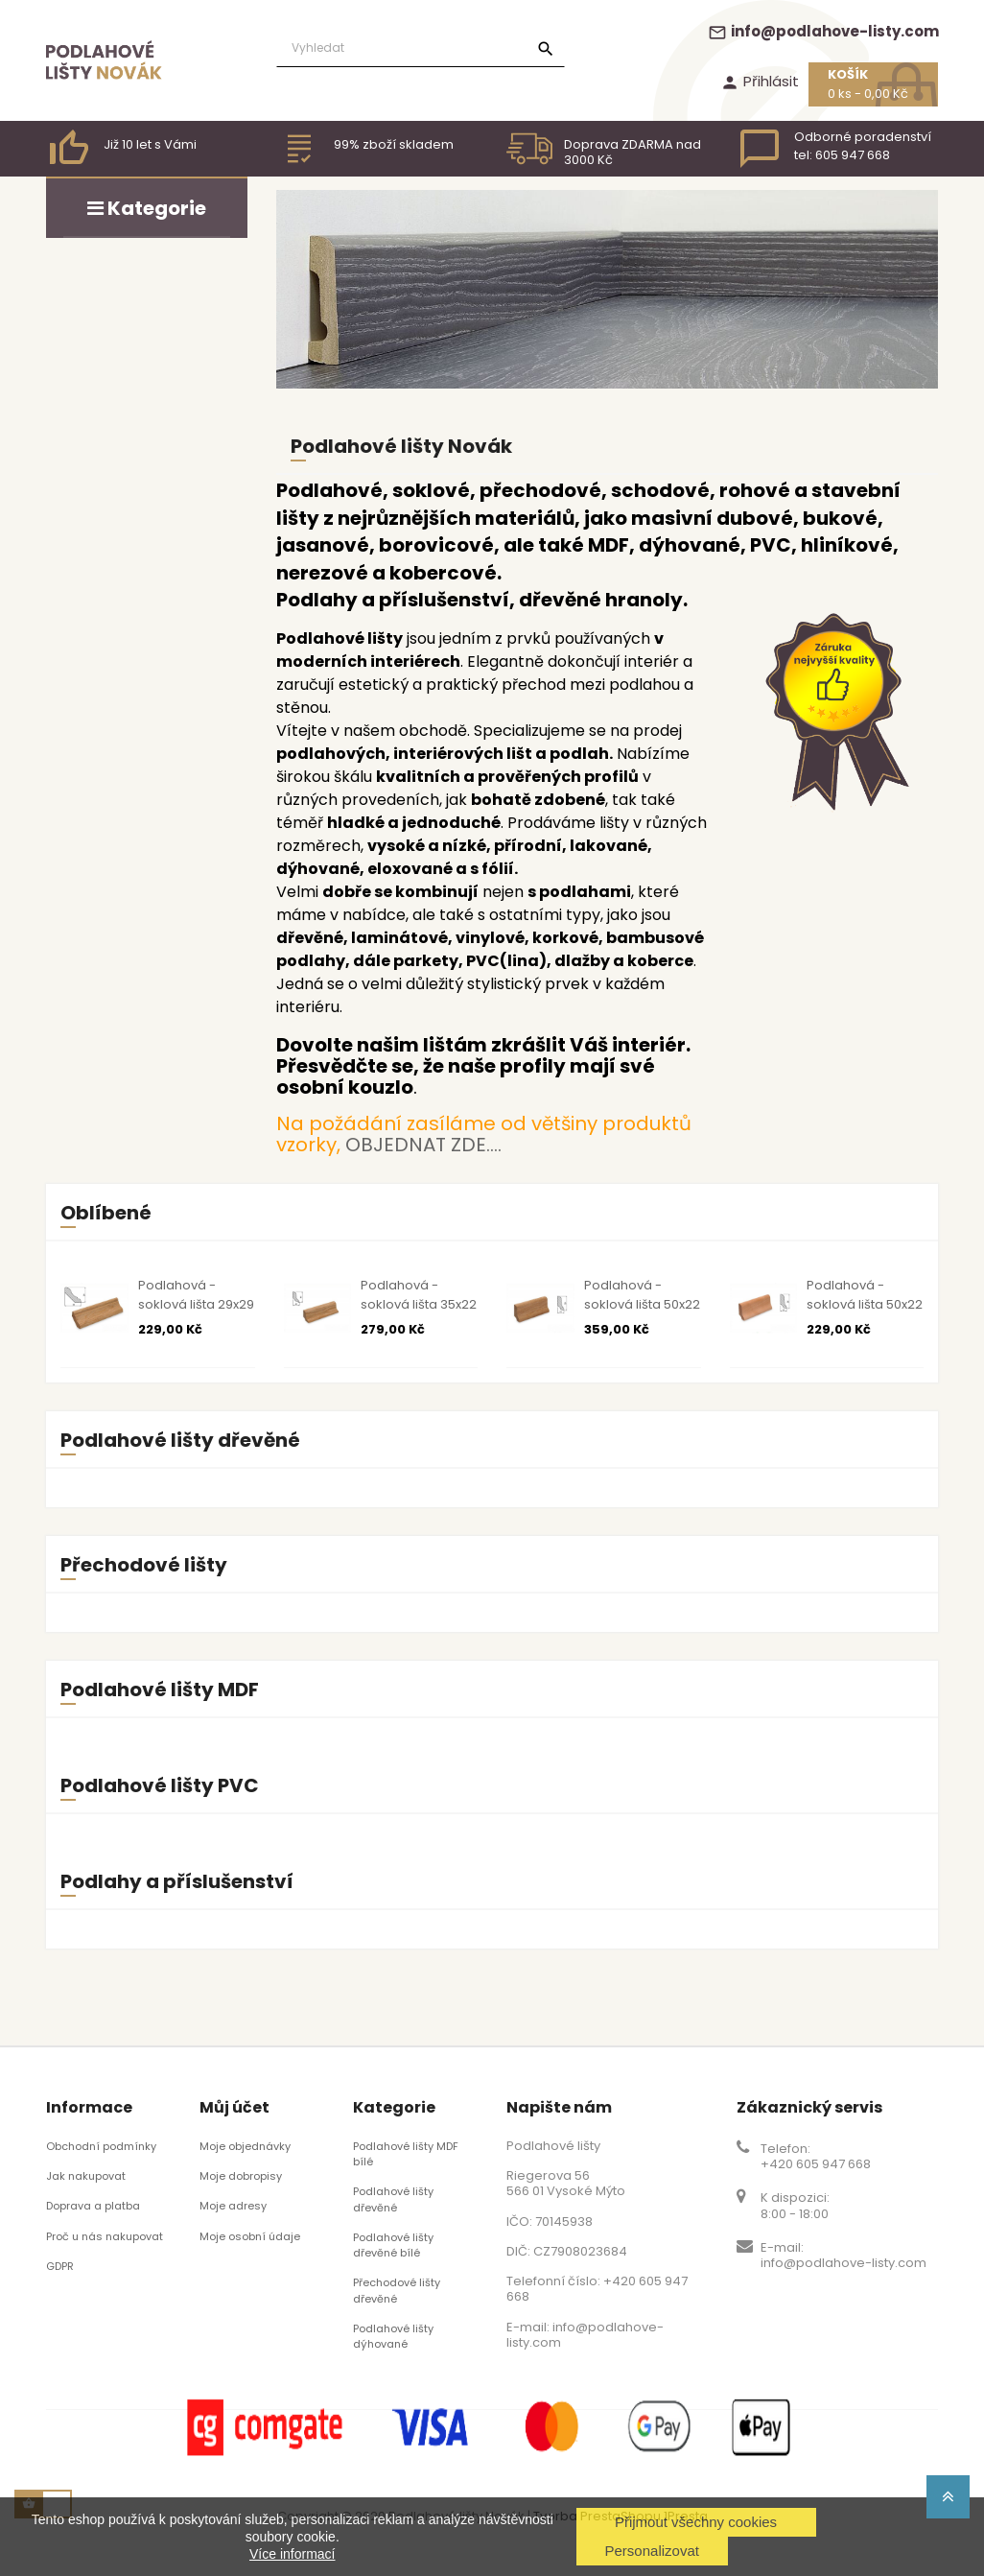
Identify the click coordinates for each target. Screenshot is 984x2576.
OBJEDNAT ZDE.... (423, 1144)
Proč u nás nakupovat (104, 2236)
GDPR (60, 2266)
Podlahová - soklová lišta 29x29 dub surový (196, 1304)
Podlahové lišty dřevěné (393, 2199)
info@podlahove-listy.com (823, 31)
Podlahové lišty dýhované (393, 2336)
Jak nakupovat (86, 2176)
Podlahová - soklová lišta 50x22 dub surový (642, 1304)
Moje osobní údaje (249, 2236)
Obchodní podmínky (101, 2146)
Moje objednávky (245, 2146)
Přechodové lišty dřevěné (396, 2290)
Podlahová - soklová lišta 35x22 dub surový (419, 1304)
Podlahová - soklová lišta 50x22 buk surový (865, 1304)
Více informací (292, 2554)
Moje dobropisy (240, 2176)
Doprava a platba (93, 2205)
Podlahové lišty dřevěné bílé (393, 2245)
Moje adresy (233, 2205)
